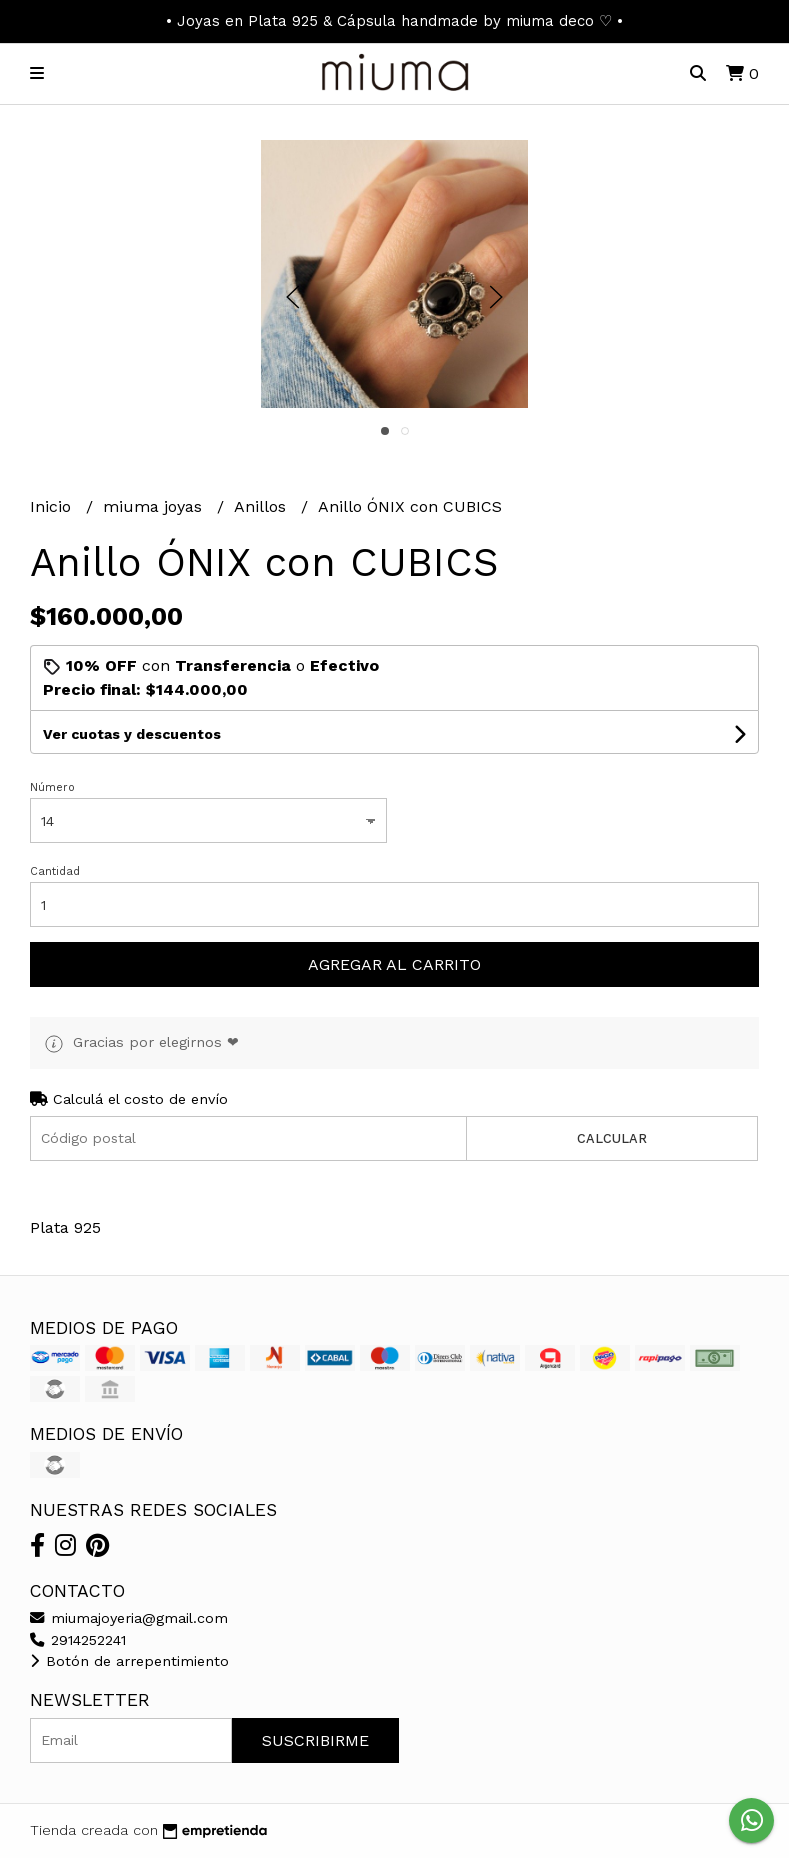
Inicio (53, 506)
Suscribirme (315, 1740)
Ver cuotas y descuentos (132, 734)
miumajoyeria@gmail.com (129, 1618)
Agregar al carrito (394, 964)
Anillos (262, 506)
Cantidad (55, 871)
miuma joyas (155, 506)
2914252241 (78, 1640)
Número (52, 787)
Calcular (612, 1138)
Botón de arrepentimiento (129, 1661)
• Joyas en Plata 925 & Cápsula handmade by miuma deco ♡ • (394, 21)
